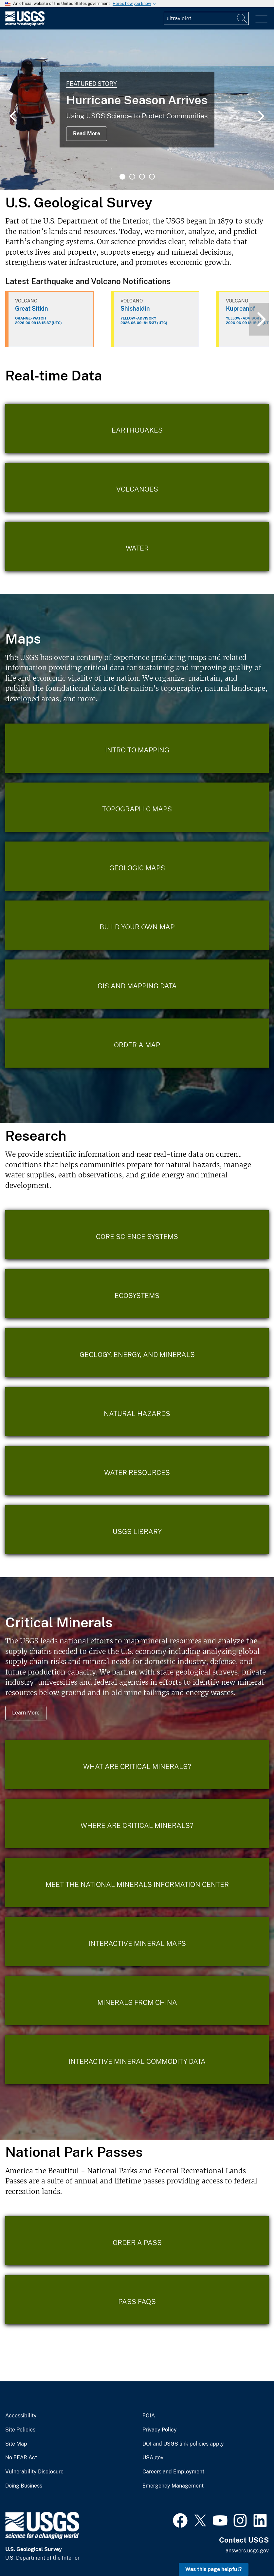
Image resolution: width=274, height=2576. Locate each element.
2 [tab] (132, 177)
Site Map (16, 2444)
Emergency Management (173, 2486)
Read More (86, 133)
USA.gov (152, 2458)
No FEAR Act (21, 2458)
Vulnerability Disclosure (34, 2472)
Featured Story (91, 83)
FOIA (148, 2416)
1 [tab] (122, 177)
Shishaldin (135, 308)
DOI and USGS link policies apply (183, 2444)
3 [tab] (142, 177)
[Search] (242, 18)
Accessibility (21, 2416)
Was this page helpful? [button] (213, 2569)
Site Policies (20, 2430)
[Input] (206, 18)
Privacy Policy (159, 2430)
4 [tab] (152, 177)
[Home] (25, 24)
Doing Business (23, 2486)
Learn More (26, 1713)
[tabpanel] (137, 109)
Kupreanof (240, 308)
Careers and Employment (173, 2472)
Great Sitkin (31, 308)
